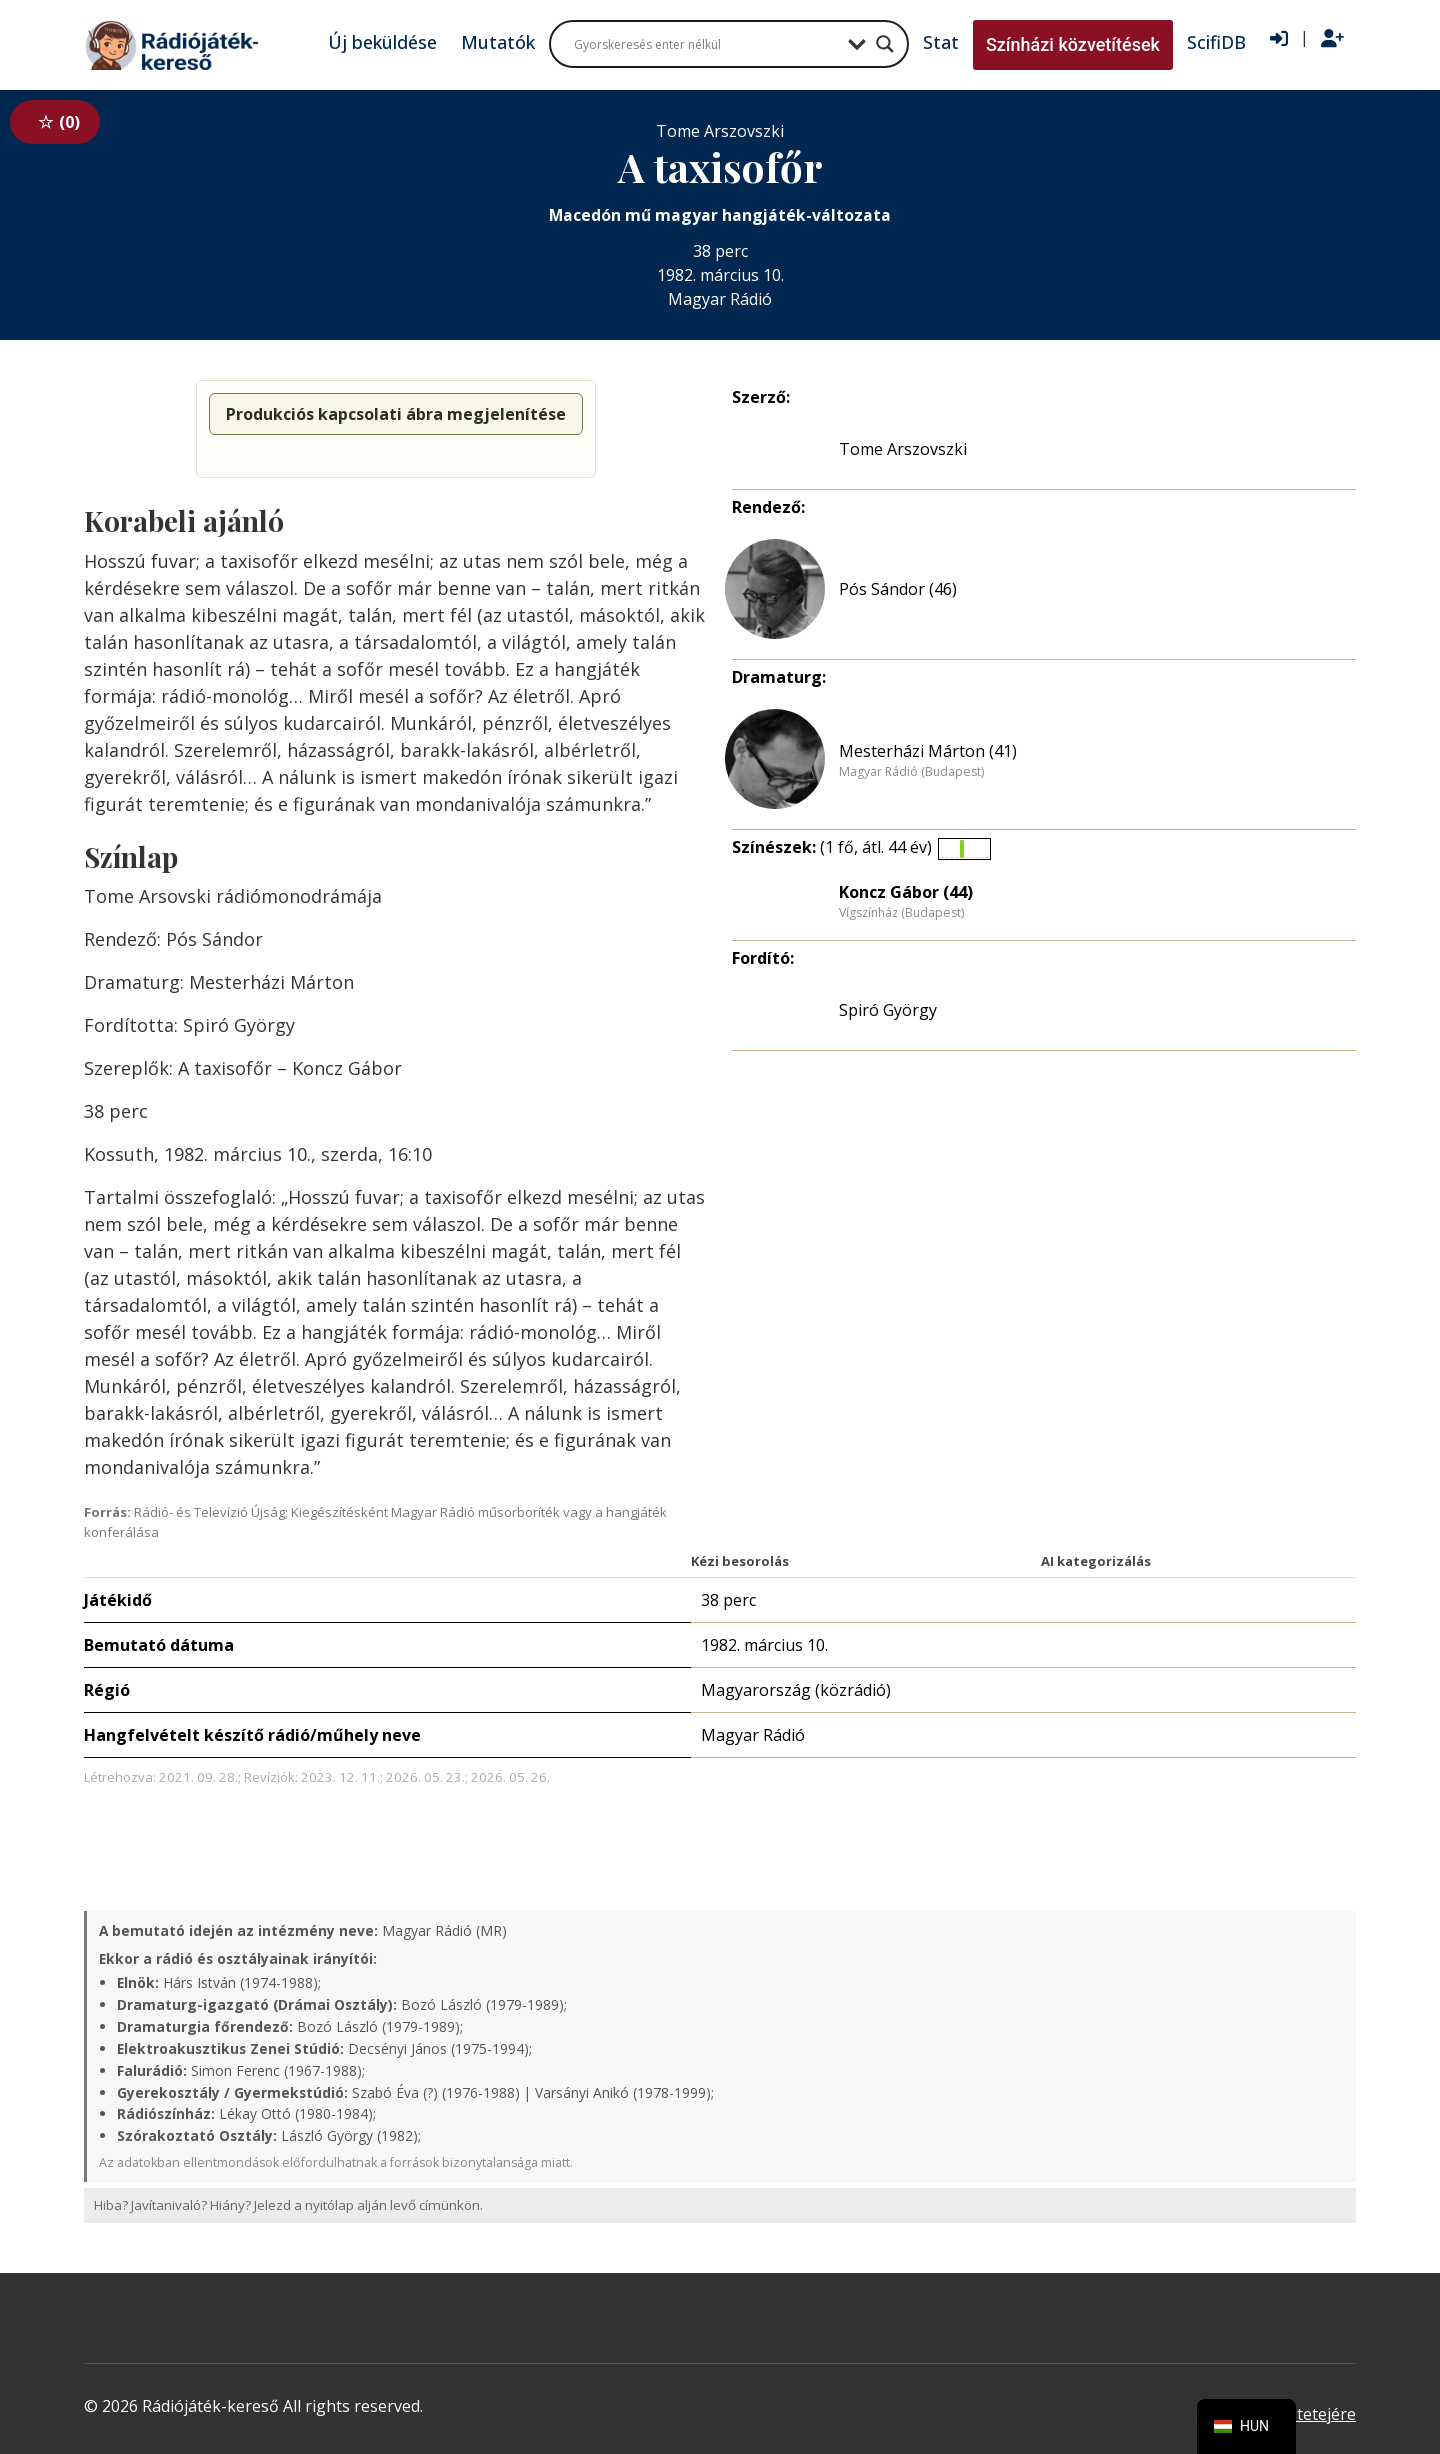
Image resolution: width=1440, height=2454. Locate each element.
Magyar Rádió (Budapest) (911, 772)
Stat (941, 42)
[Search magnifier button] (885, 44)
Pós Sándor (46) (898, 589)
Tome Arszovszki (903, 449)
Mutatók (498, 42)
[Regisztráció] (1332, 39)
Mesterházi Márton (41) (928, 751)
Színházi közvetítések (1073, 44)
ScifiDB (1216, 42)
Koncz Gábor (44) (906, 892)
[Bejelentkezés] (1279, 39)
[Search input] (706, 44)
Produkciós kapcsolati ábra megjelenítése (396, 414)
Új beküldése (382, 42)
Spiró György (888, 1010)
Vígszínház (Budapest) (901, 913)
